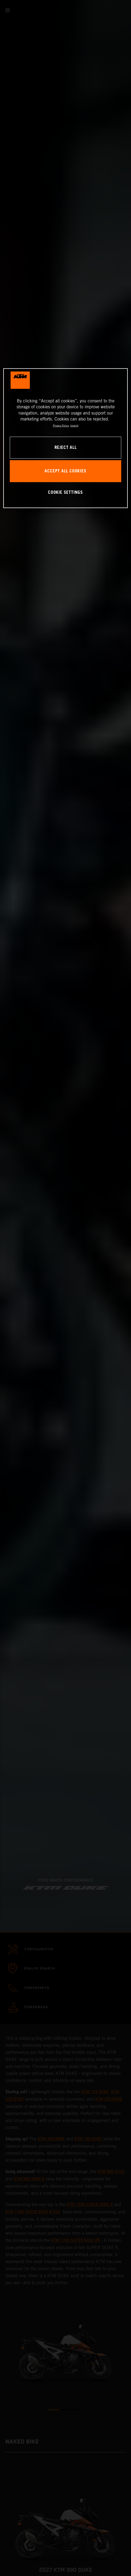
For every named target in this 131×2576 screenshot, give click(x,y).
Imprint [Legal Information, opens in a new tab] (74, 425)
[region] (65, 438)
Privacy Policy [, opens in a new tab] (61, 425)
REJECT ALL (66, 447)
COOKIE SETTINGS (65, 492)
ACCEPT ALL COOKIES (65, 471)
